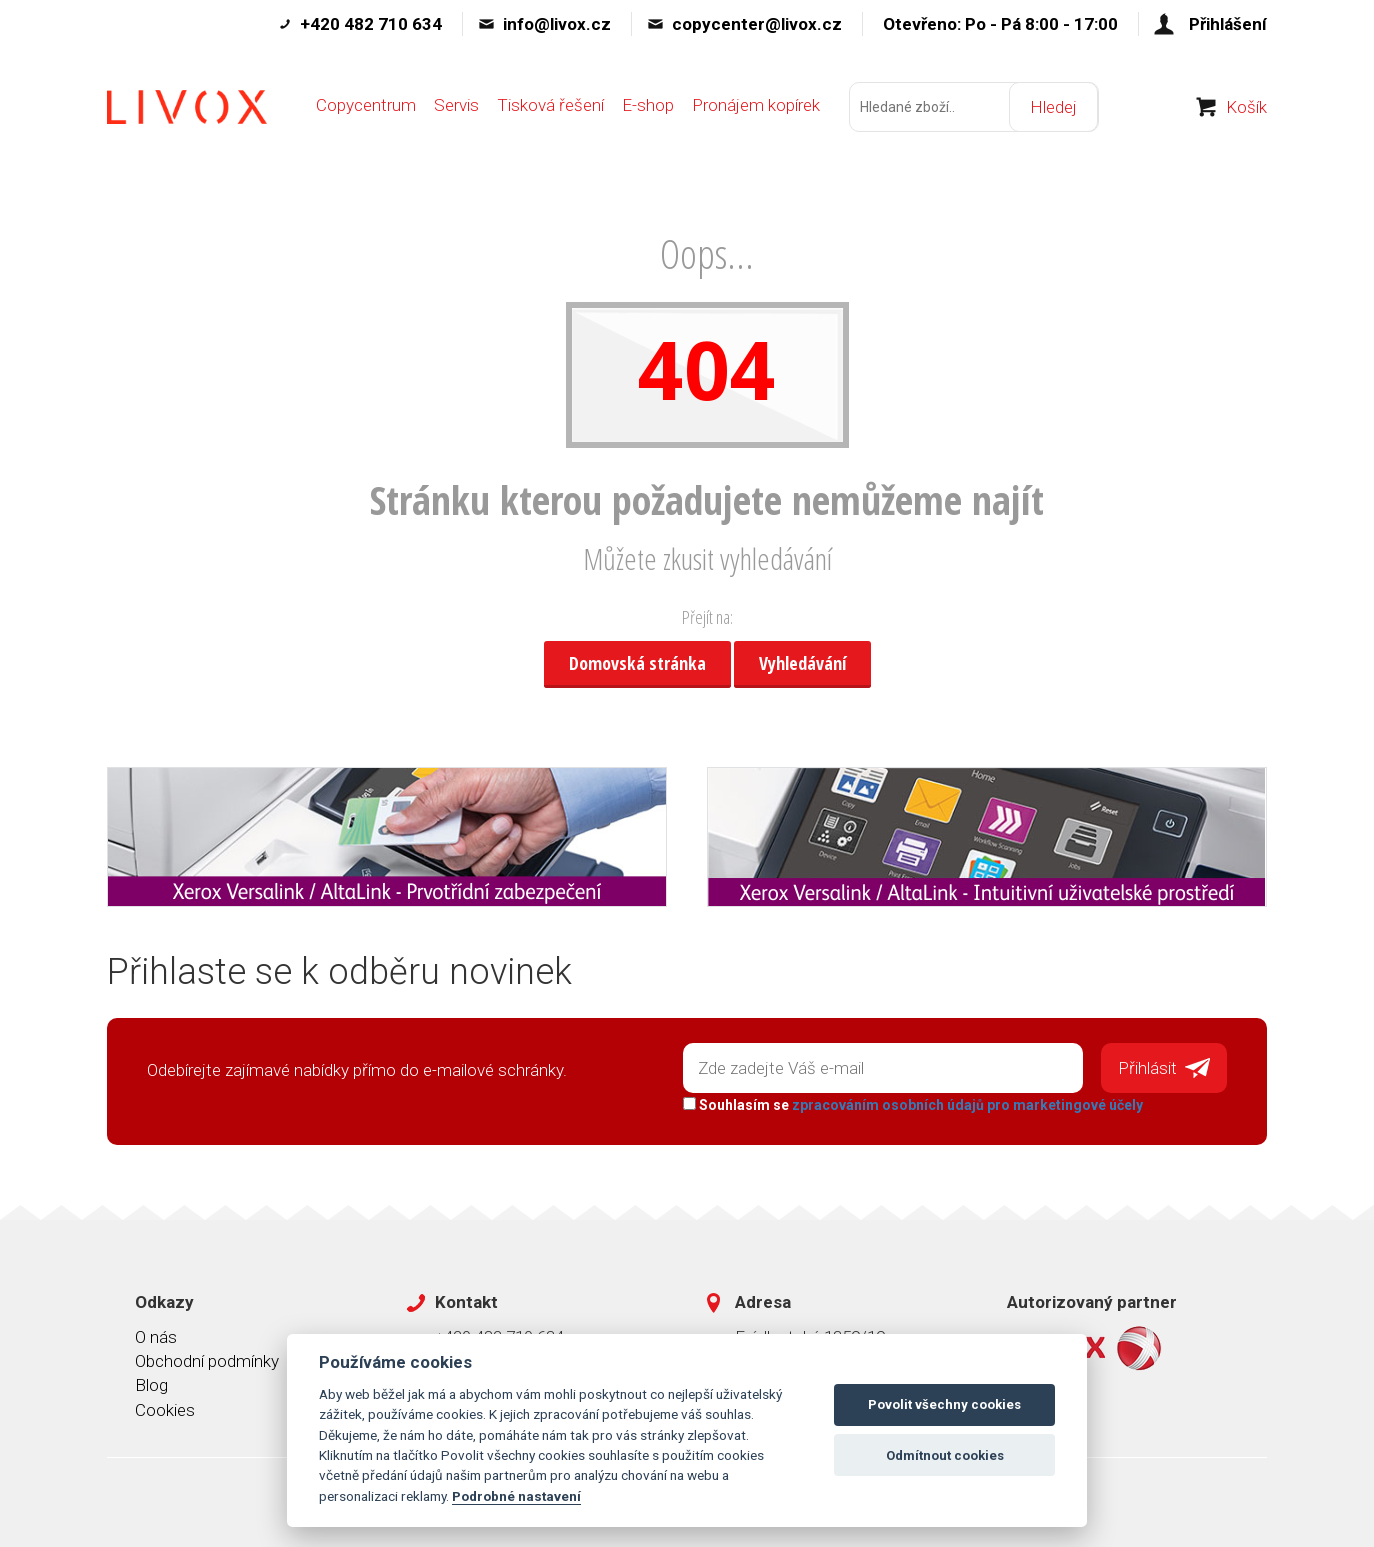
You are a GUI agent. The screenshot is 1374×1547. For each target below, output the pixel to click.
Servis (456, 107)
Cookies (165, 1409)
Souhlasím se (913, 1105)
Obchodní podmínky (207, 1361)
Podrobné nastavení (516, 1496)
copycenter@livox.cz (757, 24)
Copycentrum (366, 107)
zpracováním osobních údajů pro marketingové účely (967, 1105)
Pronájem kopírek (756, 107)
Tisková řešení (550, 107)
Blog (151, 1385)
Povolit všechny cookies (944, 1404)
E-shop (648, 107)
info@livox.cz (557, 24)
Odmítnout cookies (945, 1455)
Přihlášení (1228, 24)
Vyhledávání (802, 663)
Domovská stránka (637, 663)
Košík (1246, 109)
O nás (156, 1336)
